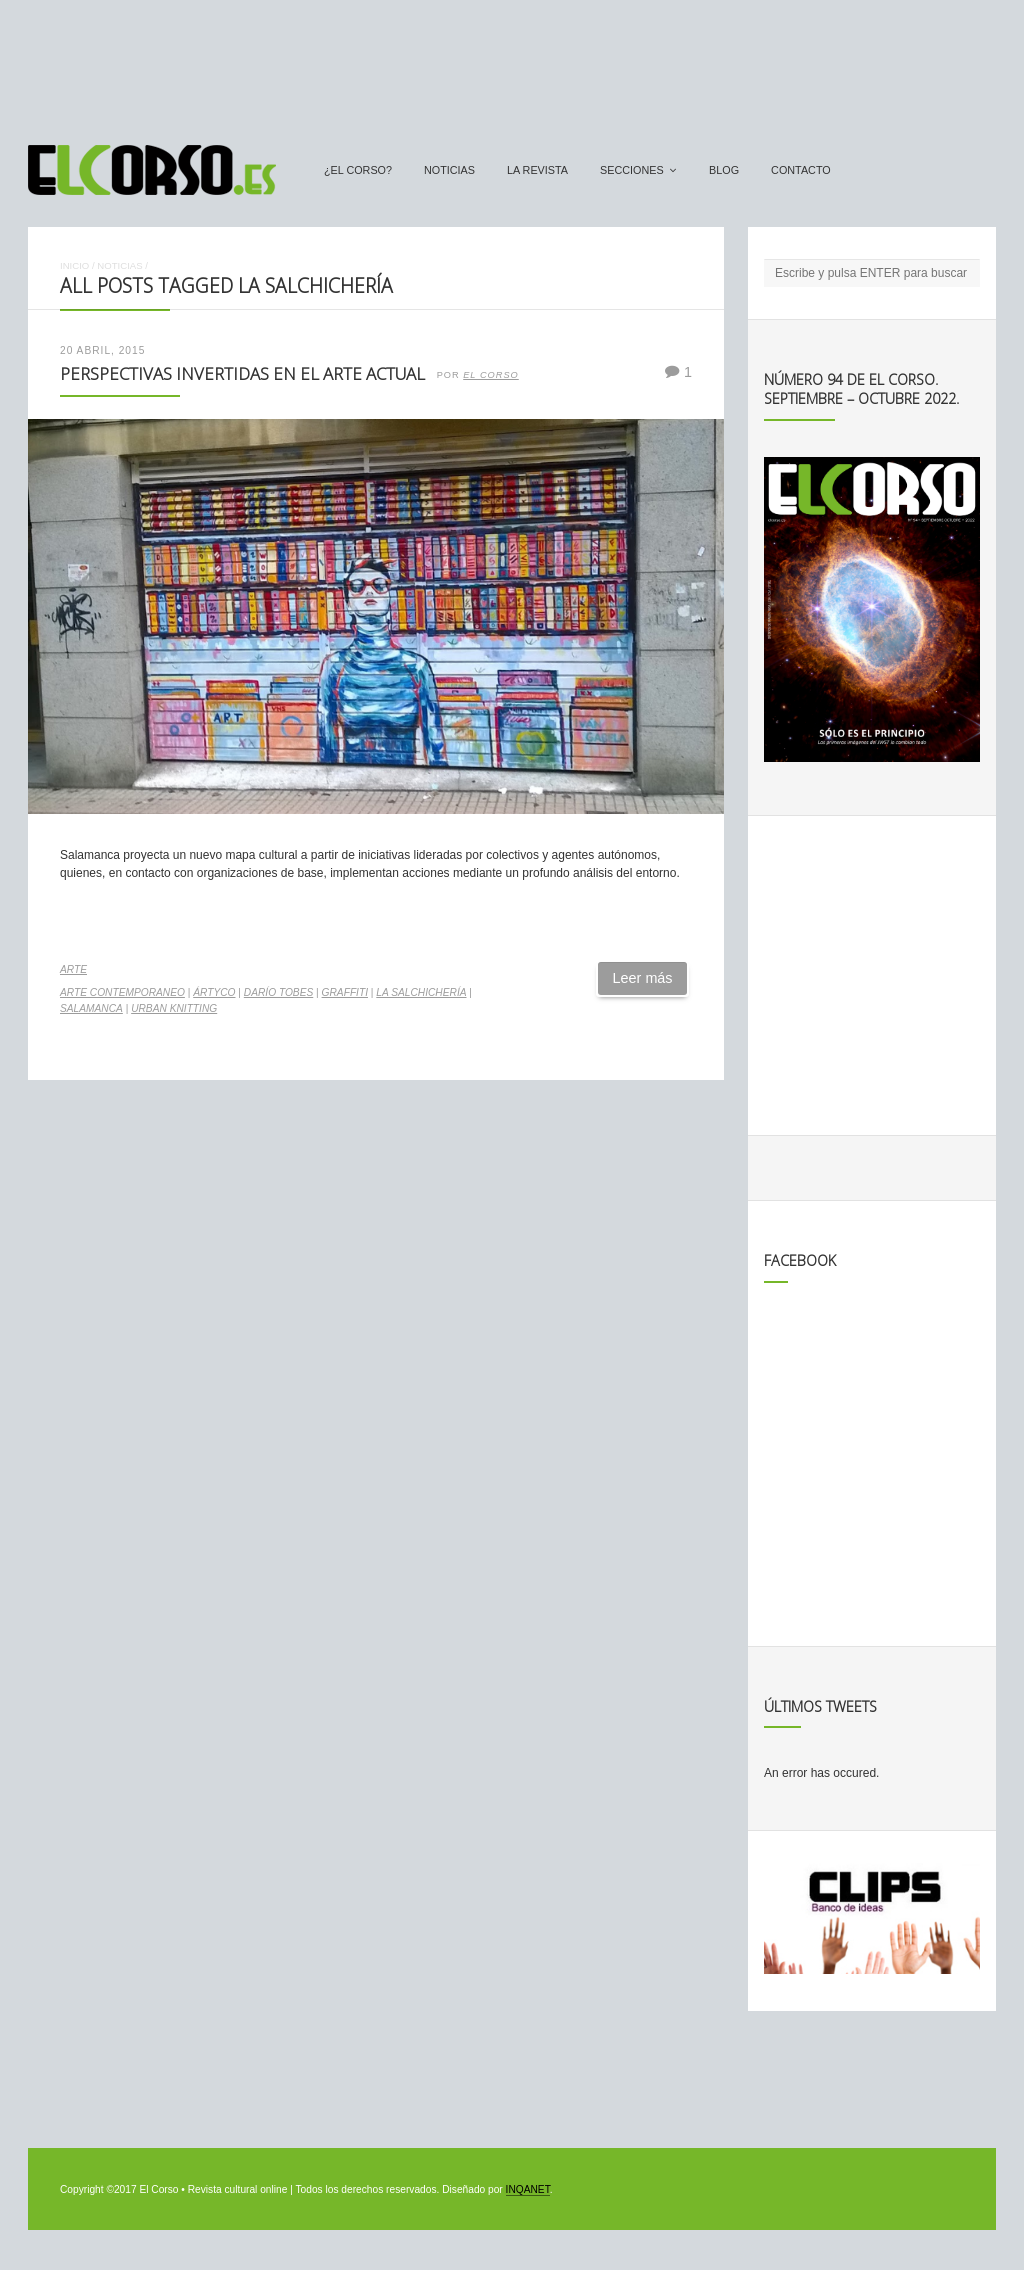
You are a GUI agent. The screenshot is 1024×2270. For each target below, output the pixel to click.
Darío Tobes (278, 992)
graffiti (345, 992)
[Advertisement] (512, 63)
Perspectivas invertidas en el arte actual (242, 373)
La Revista (537, 170)
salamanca (91, 1008)
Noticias (449, 170)
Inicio (74, 265)
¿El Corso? (358, 170)
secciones (632, 170)
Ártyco (214, 992)
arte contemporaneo (122, 992)
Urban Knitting (174, 1008)
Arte (73, 969)
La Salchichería (421, 992)
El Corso (491, 375)
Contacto (801, 170)
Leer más (643, 978)
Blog (724, 170)
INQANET (528, 2189)
